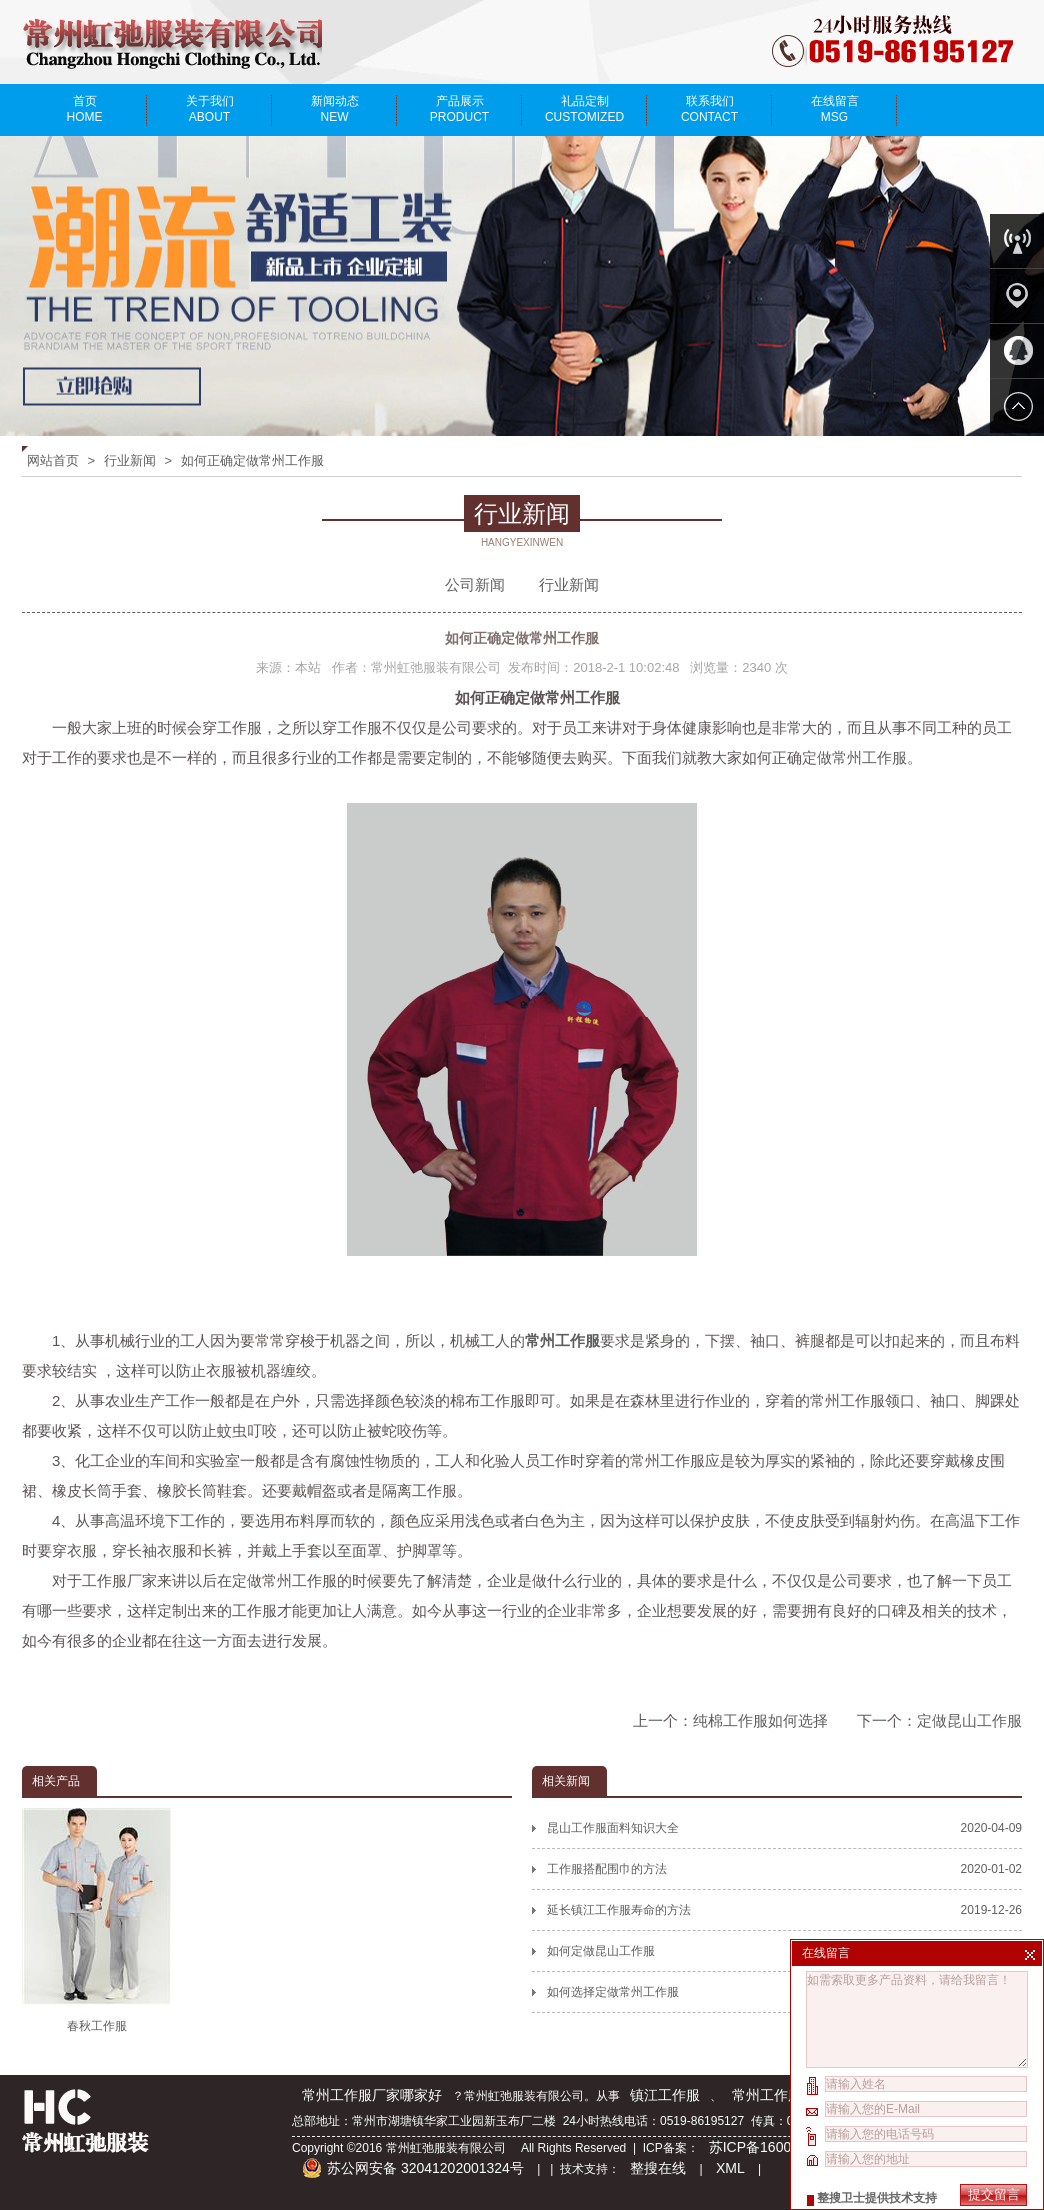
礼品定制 (584, 109)
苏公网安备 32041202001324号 (413, 2168)
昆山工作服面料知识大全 (784, 1828)
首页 (84, 109)
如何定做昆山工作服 (784, 1951)
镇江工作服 (665, 2095)
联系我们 (709, 109)
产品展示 (459, 109)
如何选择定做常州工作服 (784, 1992)
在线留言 (834, 109)
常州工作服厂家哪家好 (372, 2095)
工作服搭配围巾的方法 (784, 1869)
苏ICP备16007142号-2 (781, 2147)
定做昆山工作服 (969, 1720)
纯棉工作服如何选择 (760, 1720)
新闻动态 (334, 109)
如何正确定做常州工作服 (252, 460)
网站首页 (53, 460)
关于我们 (209, 109)
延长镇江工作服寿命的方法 (784, 1910)
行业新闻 (130, 460)
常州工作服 (767, 2095)
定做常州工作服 (854, 757)
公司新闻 (475, 584)
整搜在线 (658, 2168)
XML (730, 2168)
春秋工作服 (97, 1920)
